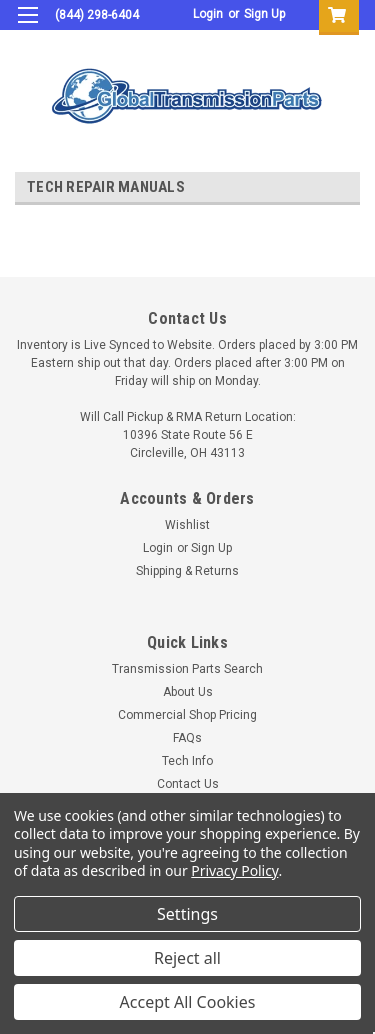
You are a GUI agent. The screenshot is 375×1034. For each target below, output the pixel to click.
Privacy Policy (234, 870)
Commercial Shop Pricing (187, 715)
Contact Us (188, 784)
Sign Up (264, 14)
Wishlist (187, 525)
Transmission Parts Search (187, 669)
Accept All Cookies (188, 1002)
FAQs (187, 738)
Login (208, 14)
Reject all (187, 958)
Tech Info (187, 761)
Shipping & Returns (187, 571)
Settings (187, 914)
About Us (188, 692)
